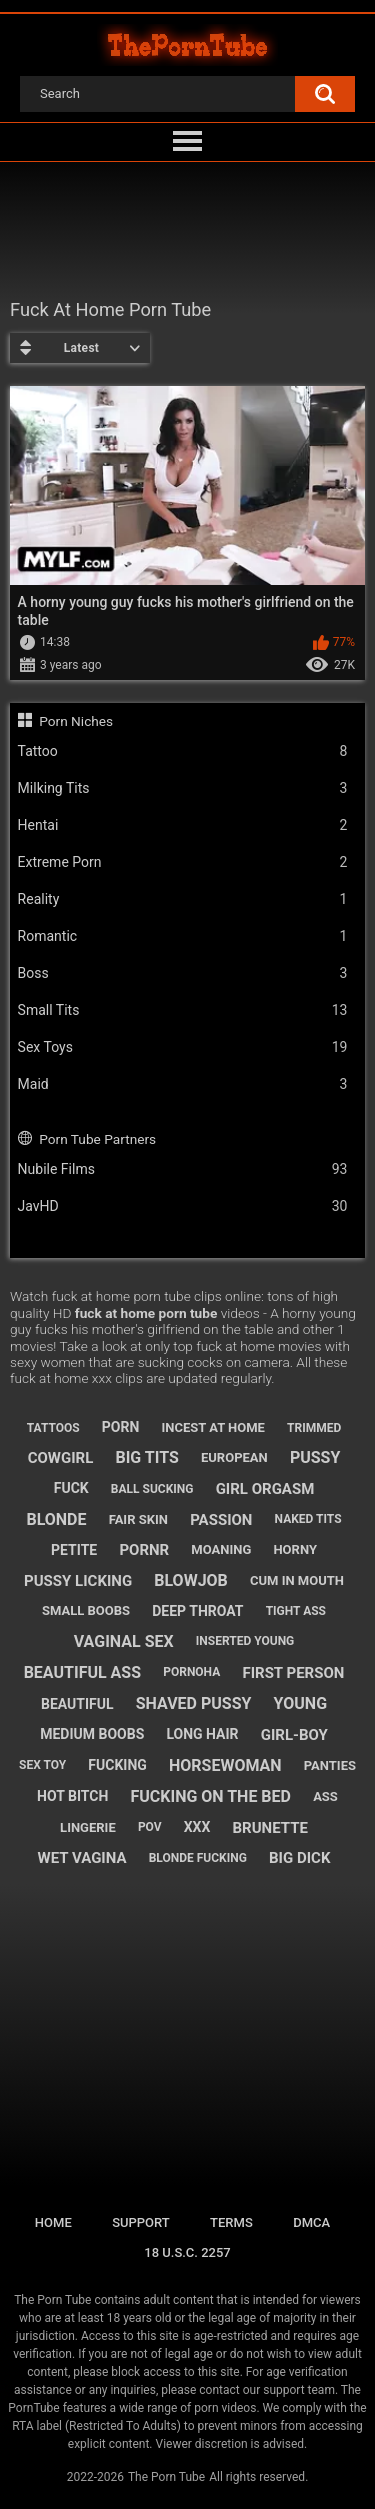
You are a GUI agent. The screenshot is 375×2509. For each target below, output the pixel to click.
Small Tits (183, 1010)
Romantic (183, 936)
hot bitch (72, 1796)
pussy (315, 1457)
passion (221, 1520)
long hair (202, 1734)
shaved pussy (194, 1703)
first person (293, 1673)
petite (74, 1550)
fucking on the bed (210, 1796)
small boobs (86, 1610)
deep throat (197, 1611)
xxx (197, 1827)
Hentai (183, 825)
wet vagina (82, 1858)
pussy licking (78, 1581)
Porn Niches (76, 721)
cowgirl (61, 1458)
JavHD (183, 1206)
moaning (221, 1549)
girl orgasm (265, 1489)
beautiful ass (82, 1672)
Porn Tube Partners (97, 1139)
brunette (270, 1828)
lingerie (88, 1827)
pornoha (191, 1672)
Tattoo (183, 751)
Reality (183, 899)
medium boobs (92, 1734)
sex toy (42, 1765)
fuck (71, 1488)
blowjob (191, 1580)
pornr (144, 1550)
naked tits (308, 1519)
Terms (231, 2222)
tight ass (296, 1611)
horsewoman (225, 1765)
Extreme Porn (183, 862)
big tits (146, 1457)
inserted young (245, 1641)
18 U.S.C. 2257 (187, 2252)
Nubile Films (183, 1169)
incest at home (212, 1427)
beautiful (77, 1704)
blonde (56, 1519)
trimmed (314, 1428)
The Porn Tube (166, 2477)
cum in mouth (297, 1580)
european (234, 1457)
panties (330, 1765)
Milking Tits (183, 788)
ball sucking (152, 1489)
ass (325, 1796)
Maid (183, 1084)
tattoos (53, 1428)
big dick (299, 1858)
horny (295, 1549)
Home (53, 2222)
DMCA (311, 2222)
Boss (183, 973)
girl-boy (294, 1735)
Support (141, 2222)
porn (121, 1427)
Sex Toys (183, 1047)
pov (150, 1827)
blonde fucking (198, 1858)
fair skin (138, 1519)
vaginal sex (124, 1641)
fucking (117, 1765)
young (300, 1703)
